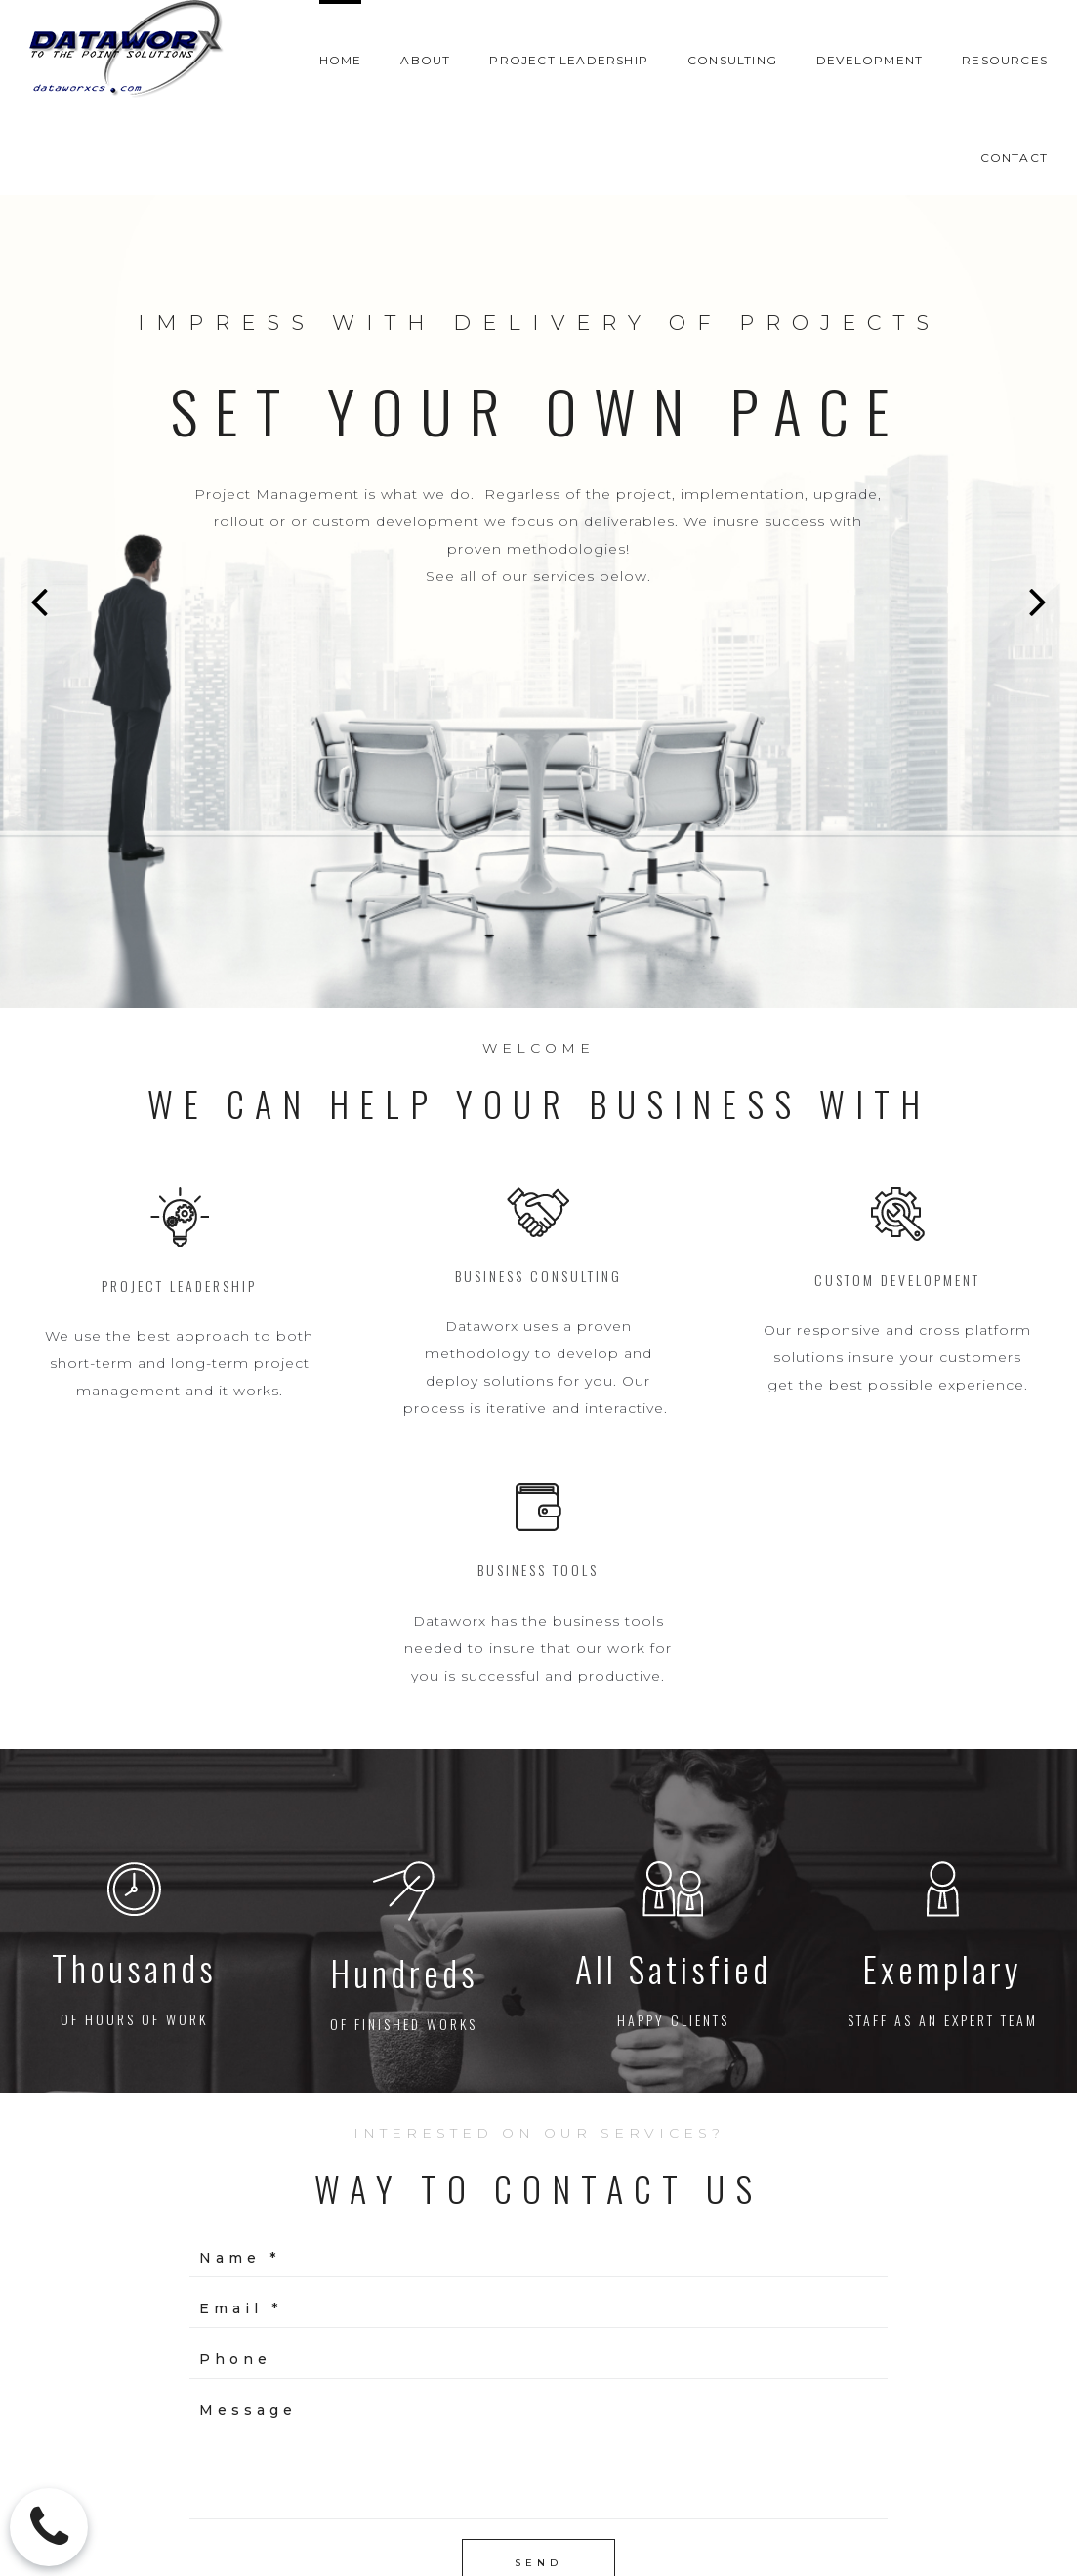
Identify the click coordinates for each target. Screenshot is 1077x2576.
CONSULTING (732, 60)
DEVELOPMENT (869, 60)
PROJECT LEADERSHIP (568, 60)
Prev (39, 601)
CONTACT (1014, 157)
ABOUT (425, 60)
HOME (340, 60)
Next (1037, 601)
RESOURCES (1005, 60)
